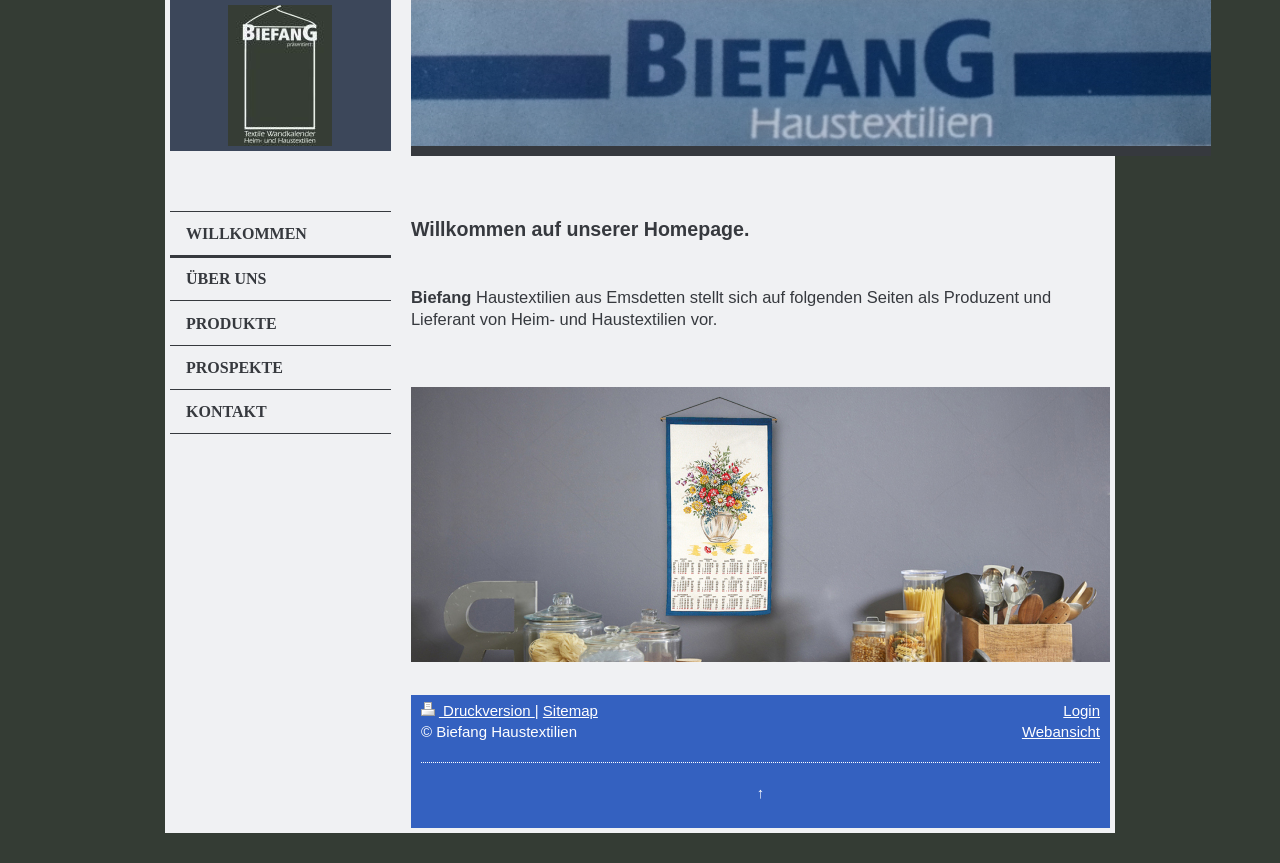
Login (1081, 710)
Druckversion (478, 710)
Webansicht (1061, 731)
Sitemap (570, 710)
